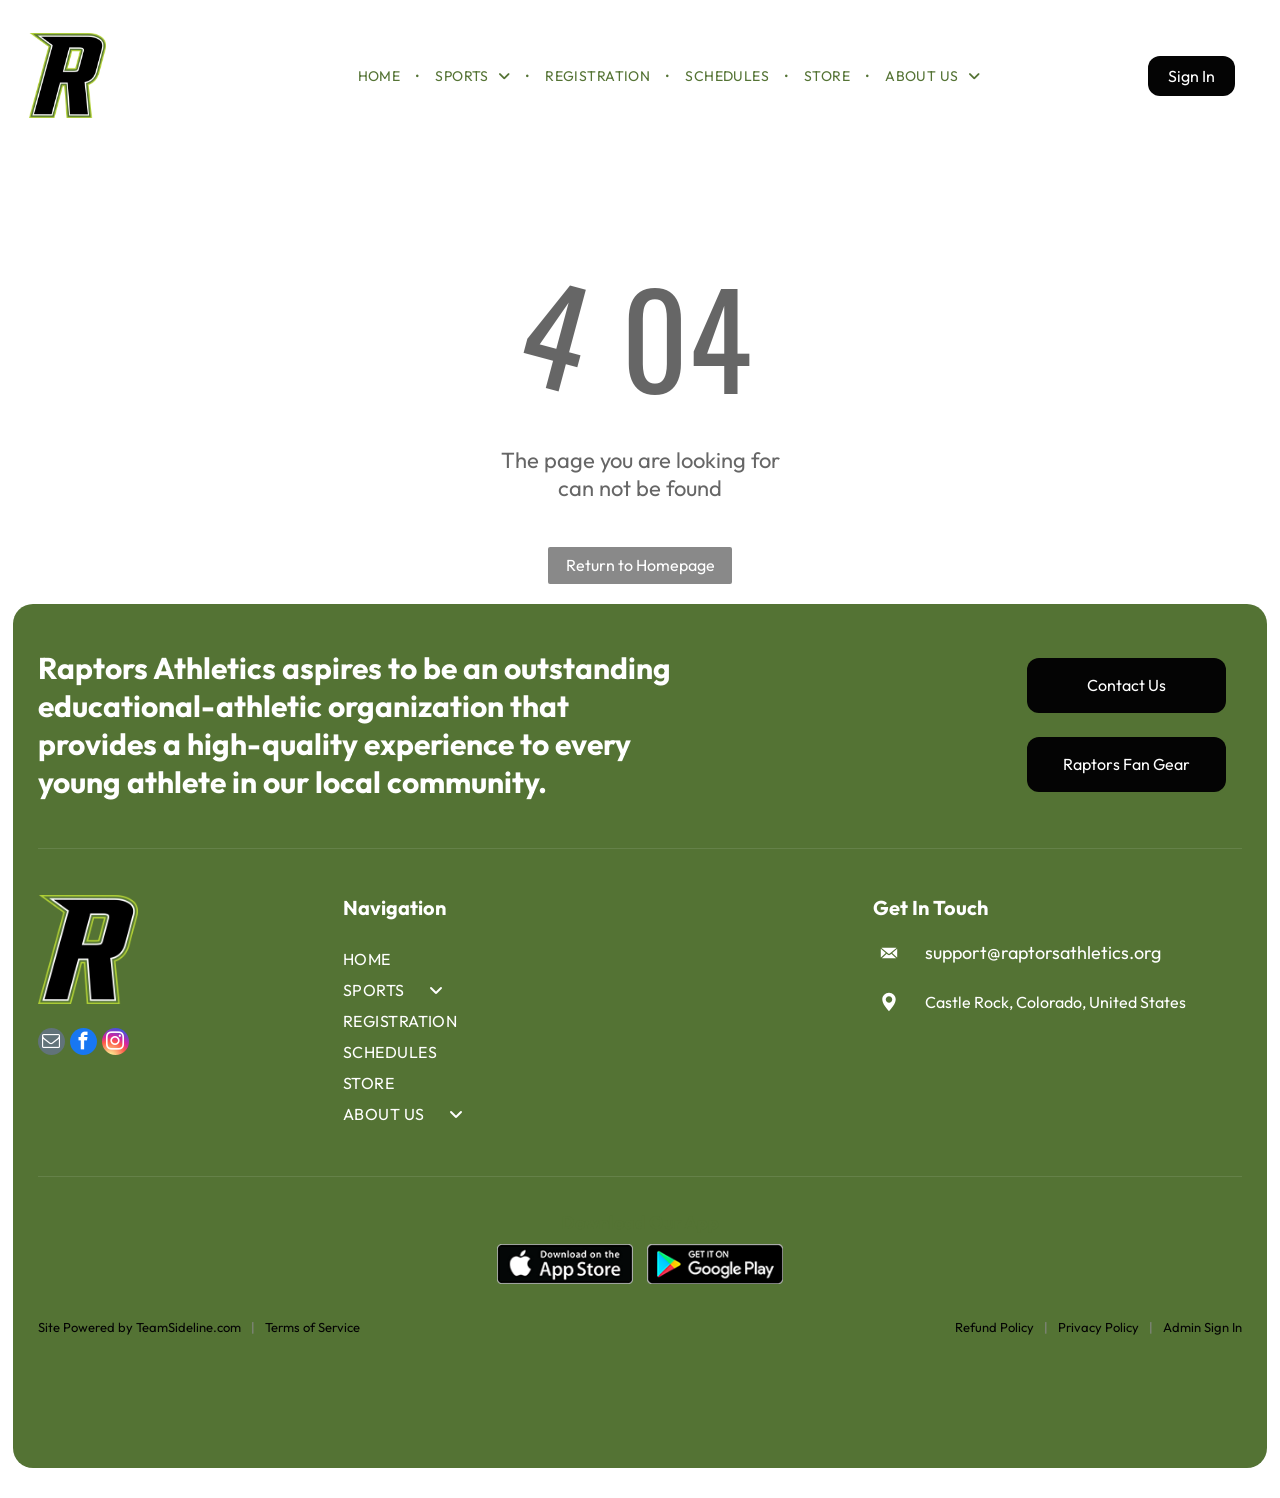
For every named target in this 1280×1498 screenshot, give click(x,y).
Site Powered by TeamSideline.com (139, 1344)
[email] (51, 1062)
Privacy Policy (1098, 1344)
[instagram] (115, 1062)
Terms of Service (312, 1344)
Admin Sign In (1202, 1344)
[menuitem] (381, 84)
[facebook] (83, 1062)
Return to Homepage (640, 582)
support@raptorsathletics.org (1043, 970)
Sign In (1191, 84)
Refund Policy (994, 1344)
